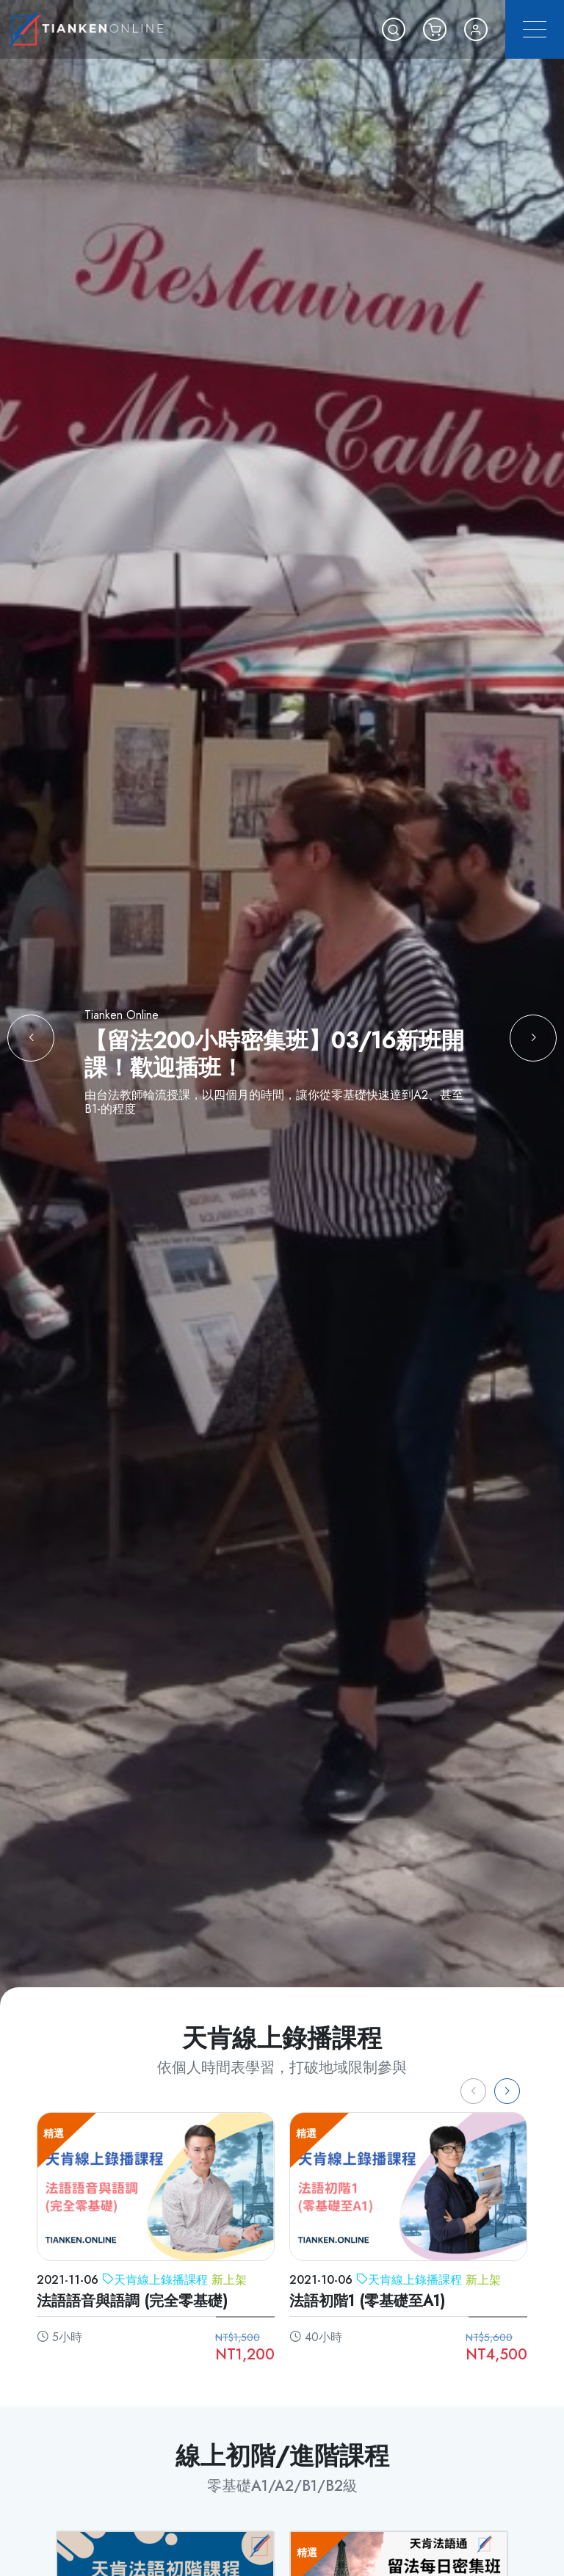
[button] (393, 29)
